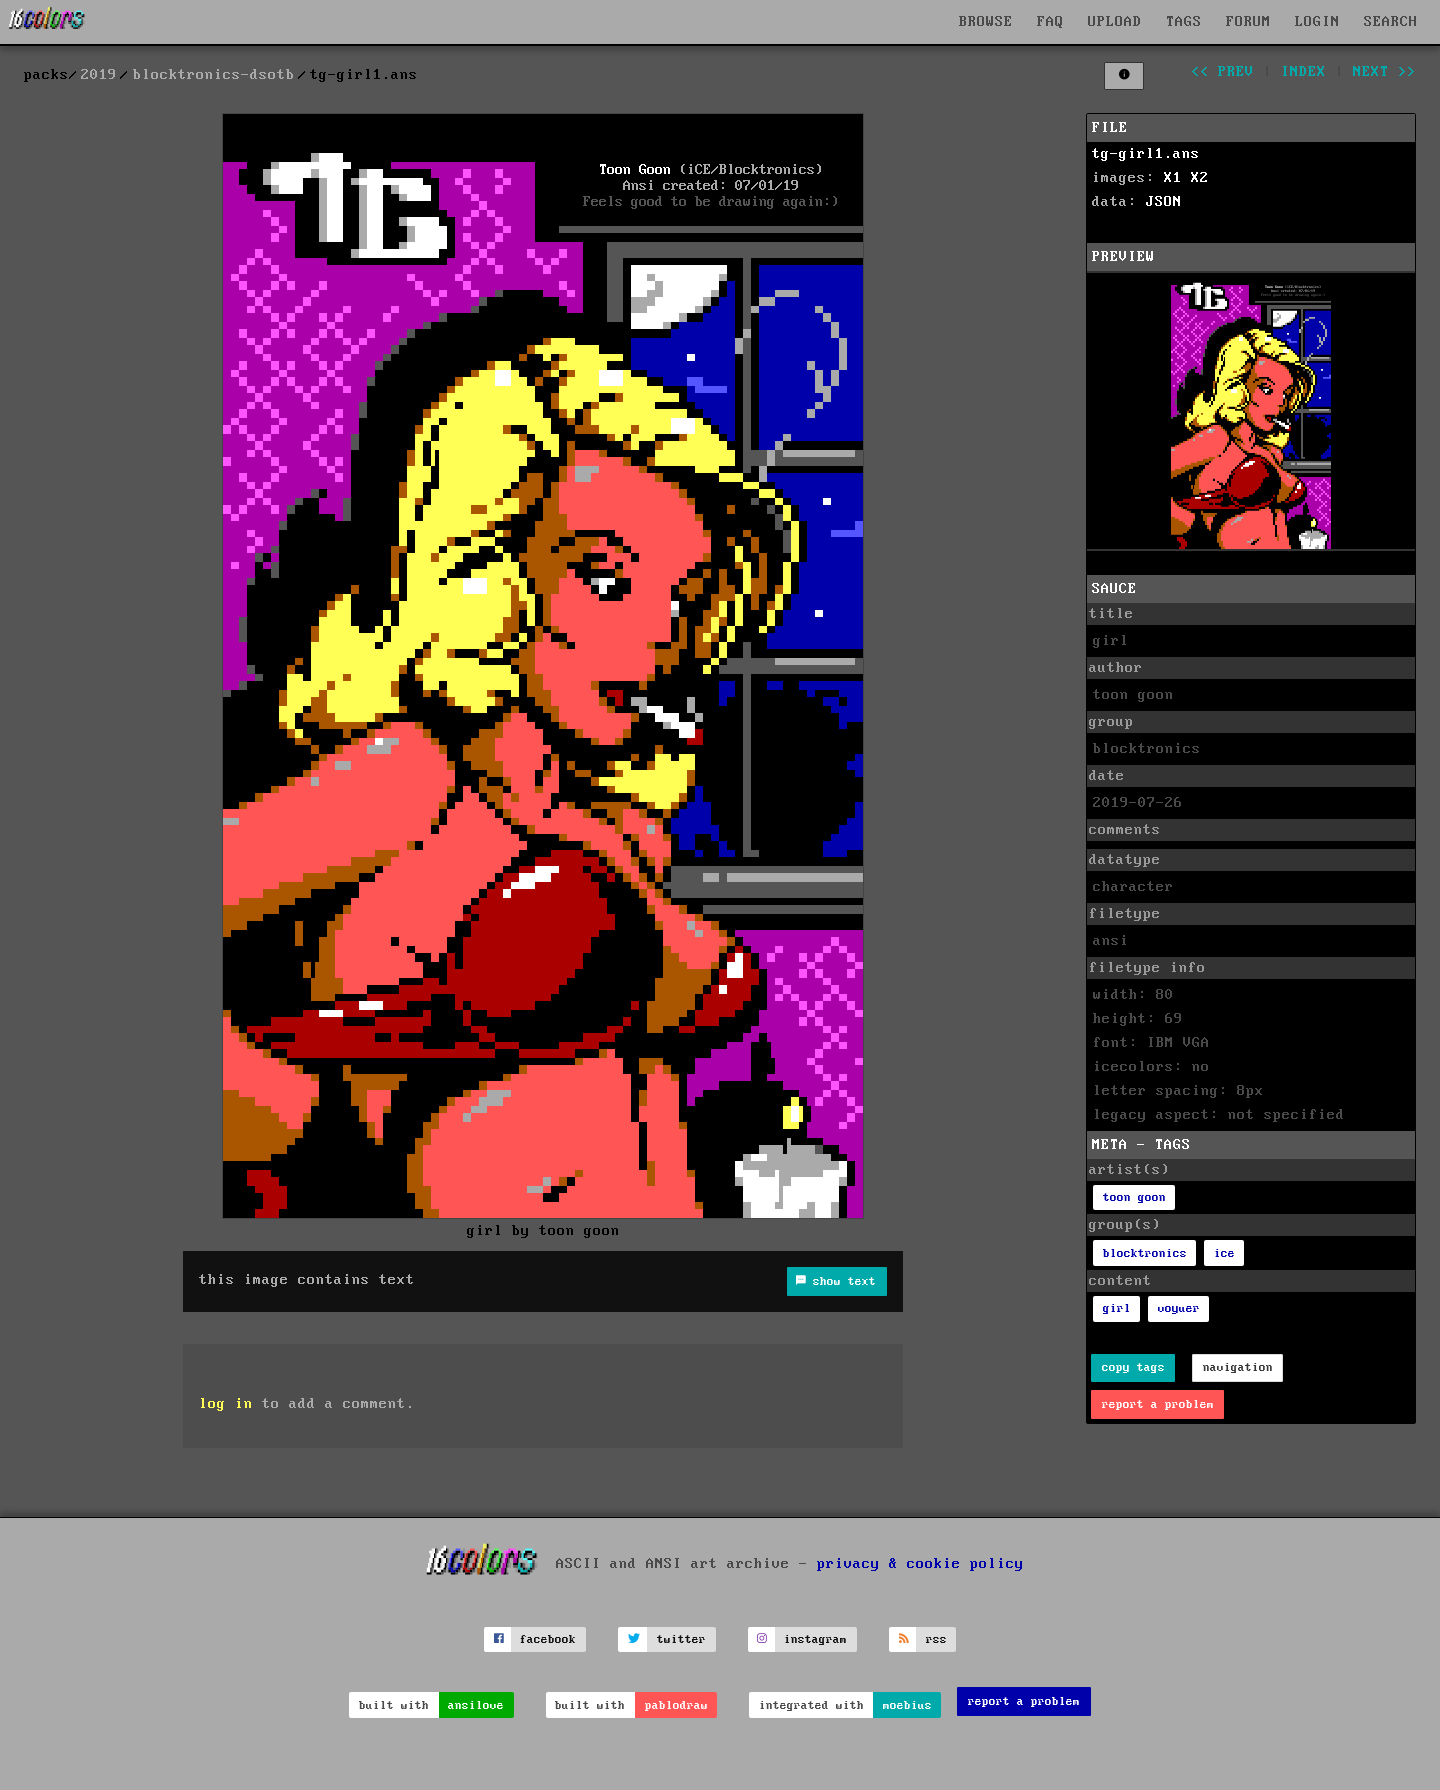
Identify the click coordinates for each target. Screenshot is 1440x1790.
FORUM (1248, 22)
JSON (1164, 202)
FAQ (1050, 22)
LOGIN (1317, 22)
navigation (1238, 1367)
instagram (815, 1639)
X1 (1173, 178)
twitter (681, 1639)
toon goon (1134, 1197)
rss (936, 1639)
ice (1224, 1253)
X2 (1200, 178)
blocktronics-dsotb (214, 75)
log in (226, 1404)
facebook (548, 1639)
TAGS (1184, 22)
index (1303, 72)
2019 (99, 75)
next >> (1384, 72)
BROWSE (986, 22)
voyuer (1179, 1308)
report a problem (1158, 1404)
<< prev (1222, 72)
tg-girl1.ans (1146, 154)
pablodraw (676, 1705)
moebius (907, 1705)
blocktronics (1145, 1253)
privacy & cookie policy (920, 1563)
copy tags (1133, 1367)
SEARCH (1391, 22)
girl (1117, 1308)
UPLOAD (1115, 22)
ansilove (476, 1705)
